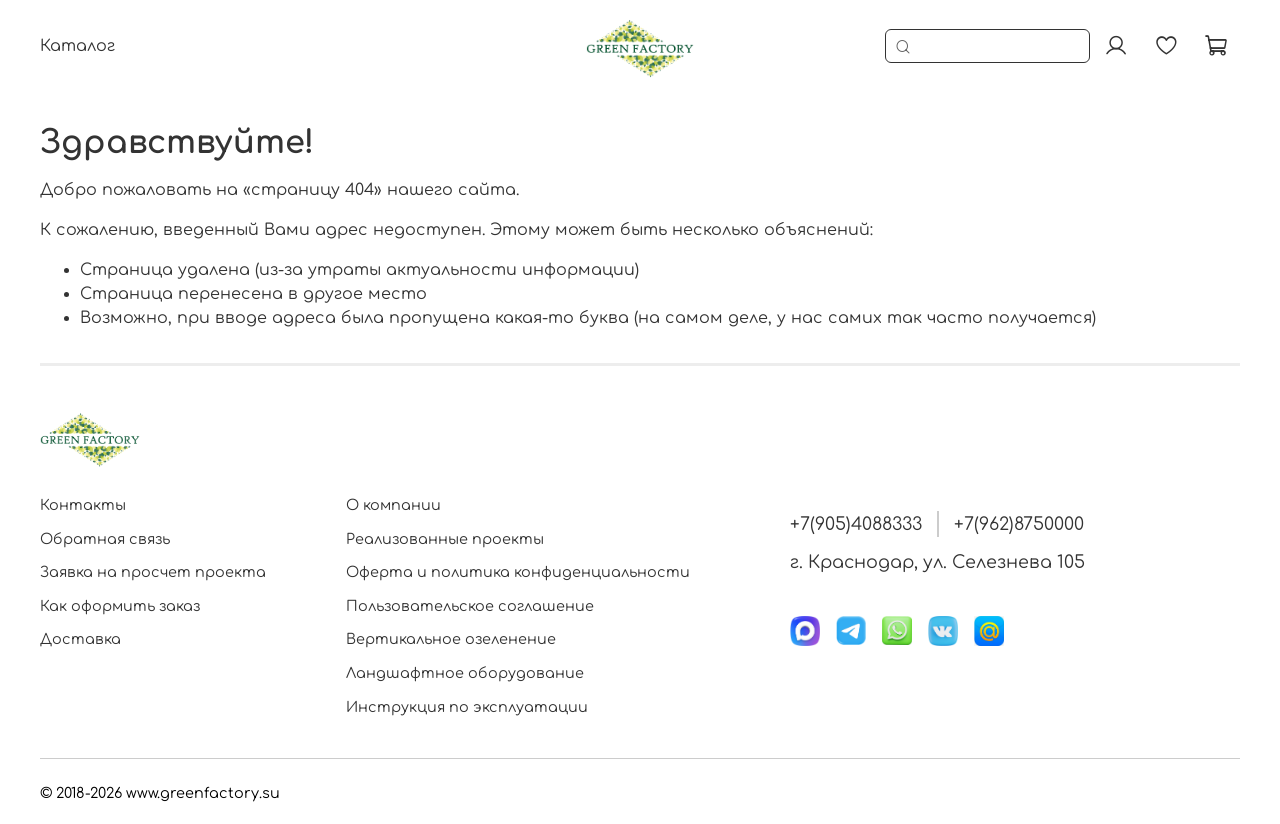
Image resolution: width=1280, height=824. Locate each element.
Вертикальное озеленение (451, 639)
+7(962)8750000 (1019, 524)
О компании (393, 505)
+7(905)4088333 (856, 524)
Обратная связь (105, 539)
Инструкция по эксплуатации (467, 707)
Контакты (83, 505)
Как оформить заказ (120, 606)
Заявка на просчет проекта (153, 572)
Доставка (80, 639)
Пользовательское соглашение (470, 606)
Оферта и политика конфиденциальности (518, 572)
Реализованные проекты (445, 539)
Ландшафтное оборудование (465, 673)
